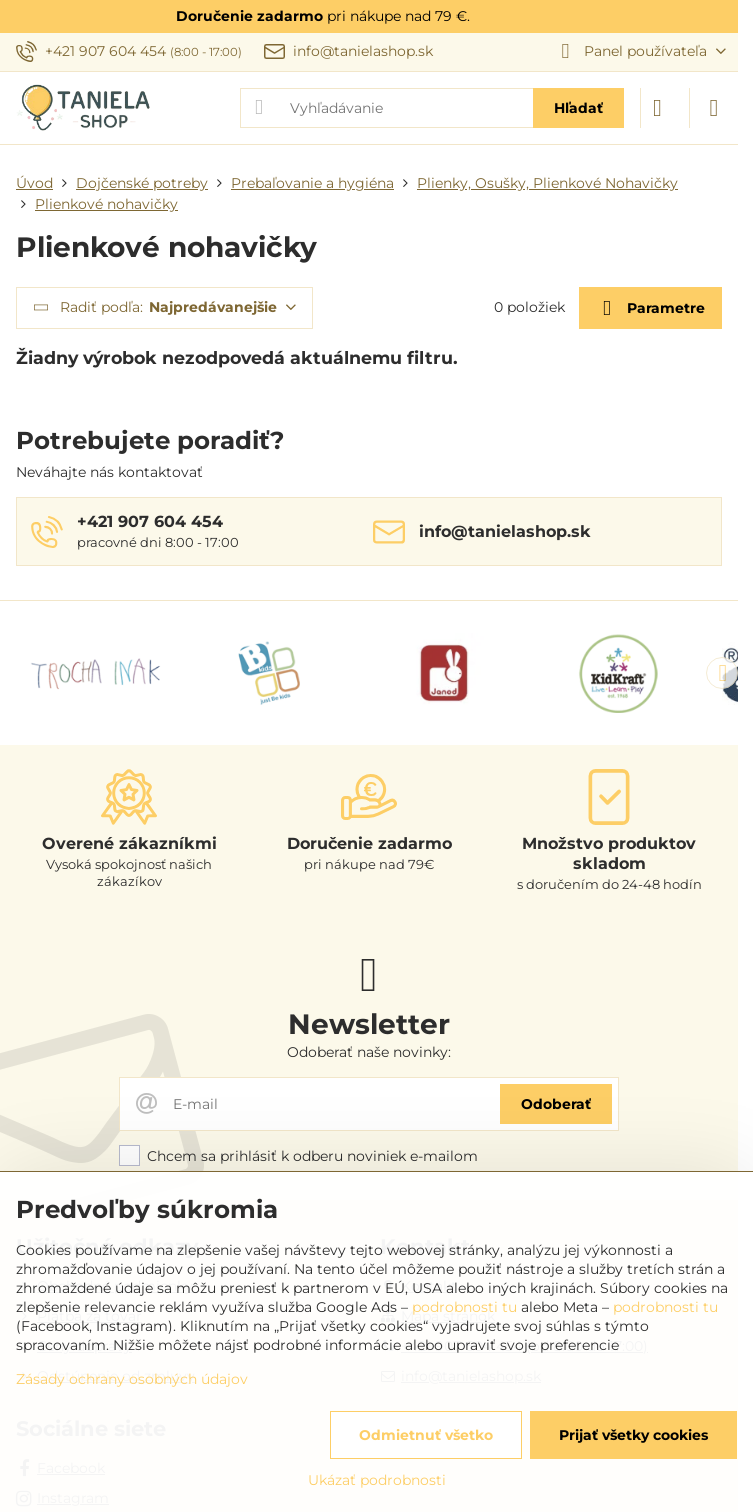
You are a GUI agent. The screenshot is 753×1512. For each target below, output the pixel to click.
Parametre (650, 308)
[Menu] (714, 108)
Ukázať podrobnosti (377, 1480)
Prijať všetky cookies (633, 1435)
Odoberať (556, 1104)
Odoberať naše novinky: (369, 1052)
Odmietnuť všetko (426, 1435)
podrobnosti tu (464, 1307)
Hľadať (578, 108)
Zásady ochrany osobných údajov (132, 1379)
